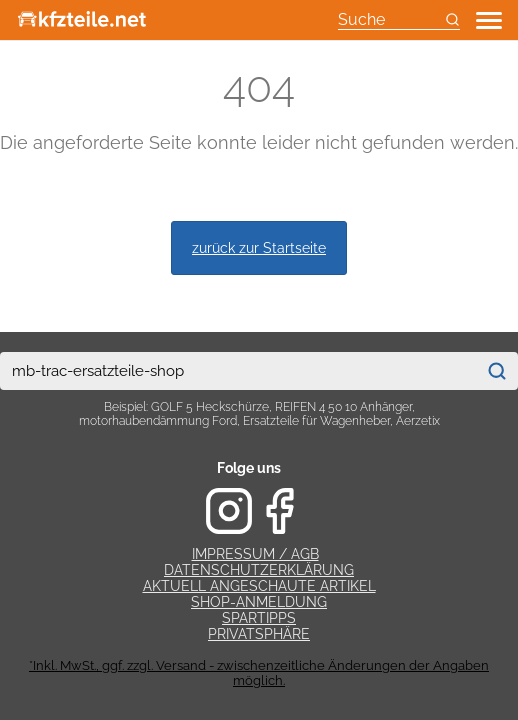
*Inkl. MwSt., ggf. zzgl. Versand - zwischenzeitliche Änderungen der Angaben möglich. (259, 673)
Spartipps (259, 618)
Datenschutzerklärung (259, 570)
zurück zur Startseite (259, 247)
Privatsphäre (259, 634)
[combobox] (238, 371)
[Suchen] (497, 371)
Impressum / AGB (255, 554)
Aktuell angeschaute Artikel (259, 586)
